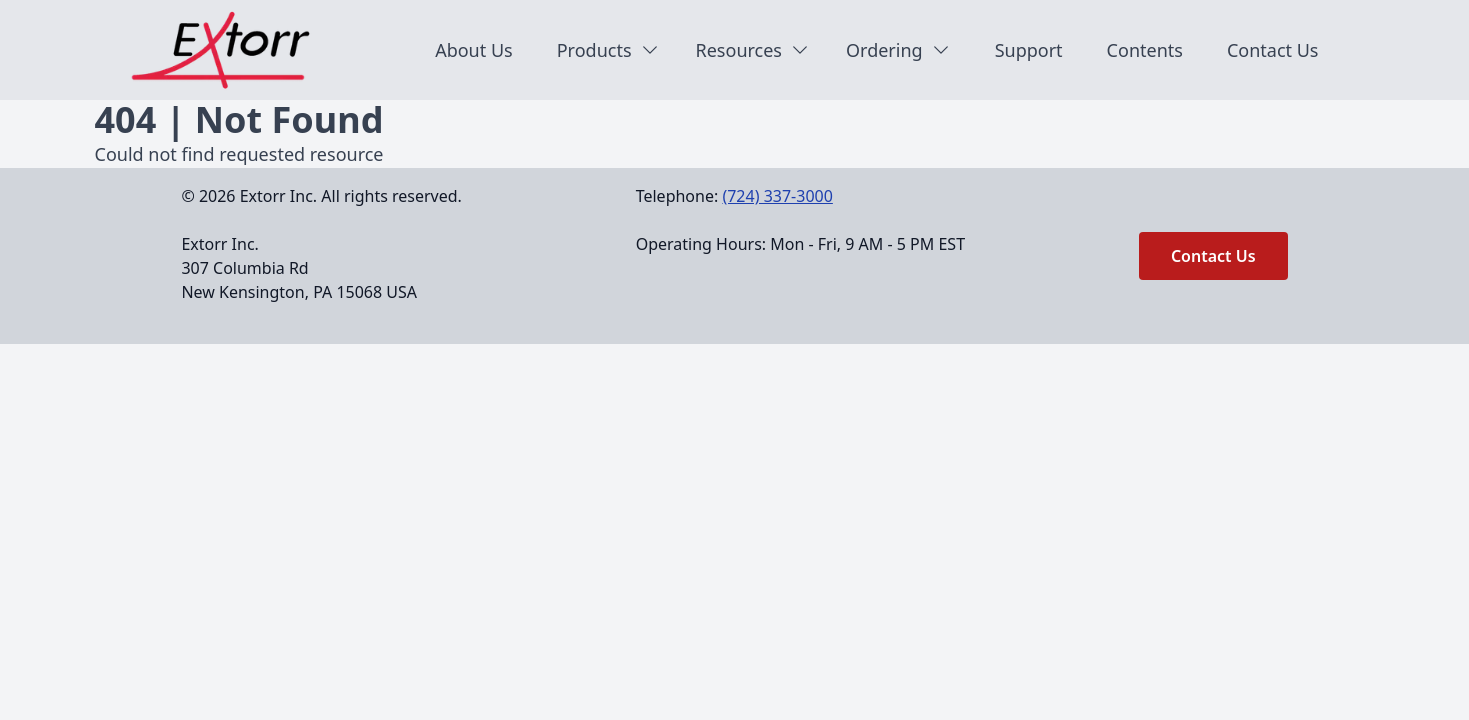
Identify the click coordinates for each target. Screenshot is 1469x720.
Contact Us (1273, 50)
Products (608, 50)
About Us (474, 50)
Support (1029, 50)
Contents (1145, 50)
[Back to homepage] (231, 50)
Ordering (898, 50)
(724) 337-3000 (777, 196)
